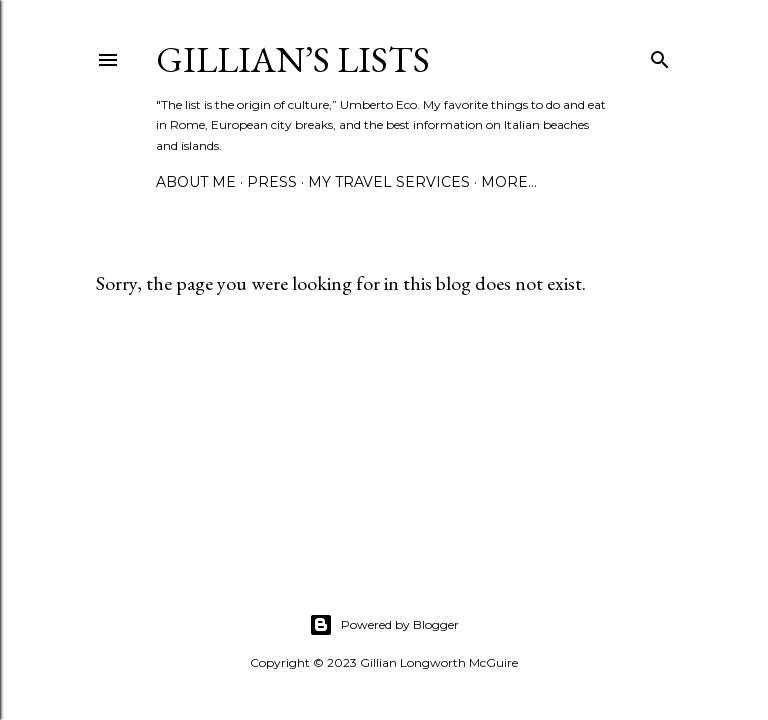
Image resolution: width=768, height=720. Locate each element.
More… (509, 182)
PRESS (272, 182)
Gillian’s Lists (293, 59)
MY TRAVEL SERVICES (389, 182)
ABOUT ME (196, 182)
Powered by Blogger (384, 625)
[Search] (660, 55)
